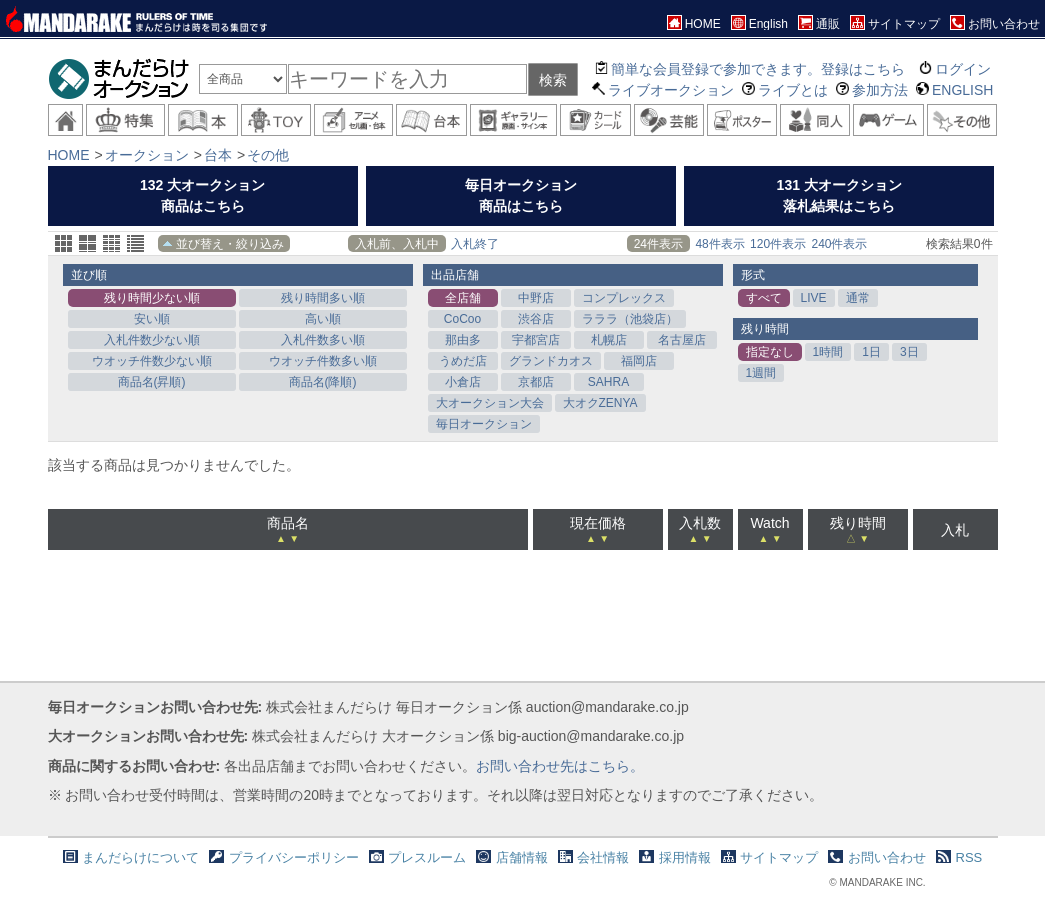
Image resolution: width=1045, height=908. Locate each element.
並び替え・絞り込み (230, 244)
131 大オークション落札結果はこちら (839, 195)
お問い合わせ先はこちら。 (560, 766)
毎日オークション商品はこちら (521, 195)
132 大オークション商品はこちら (202, 195)
